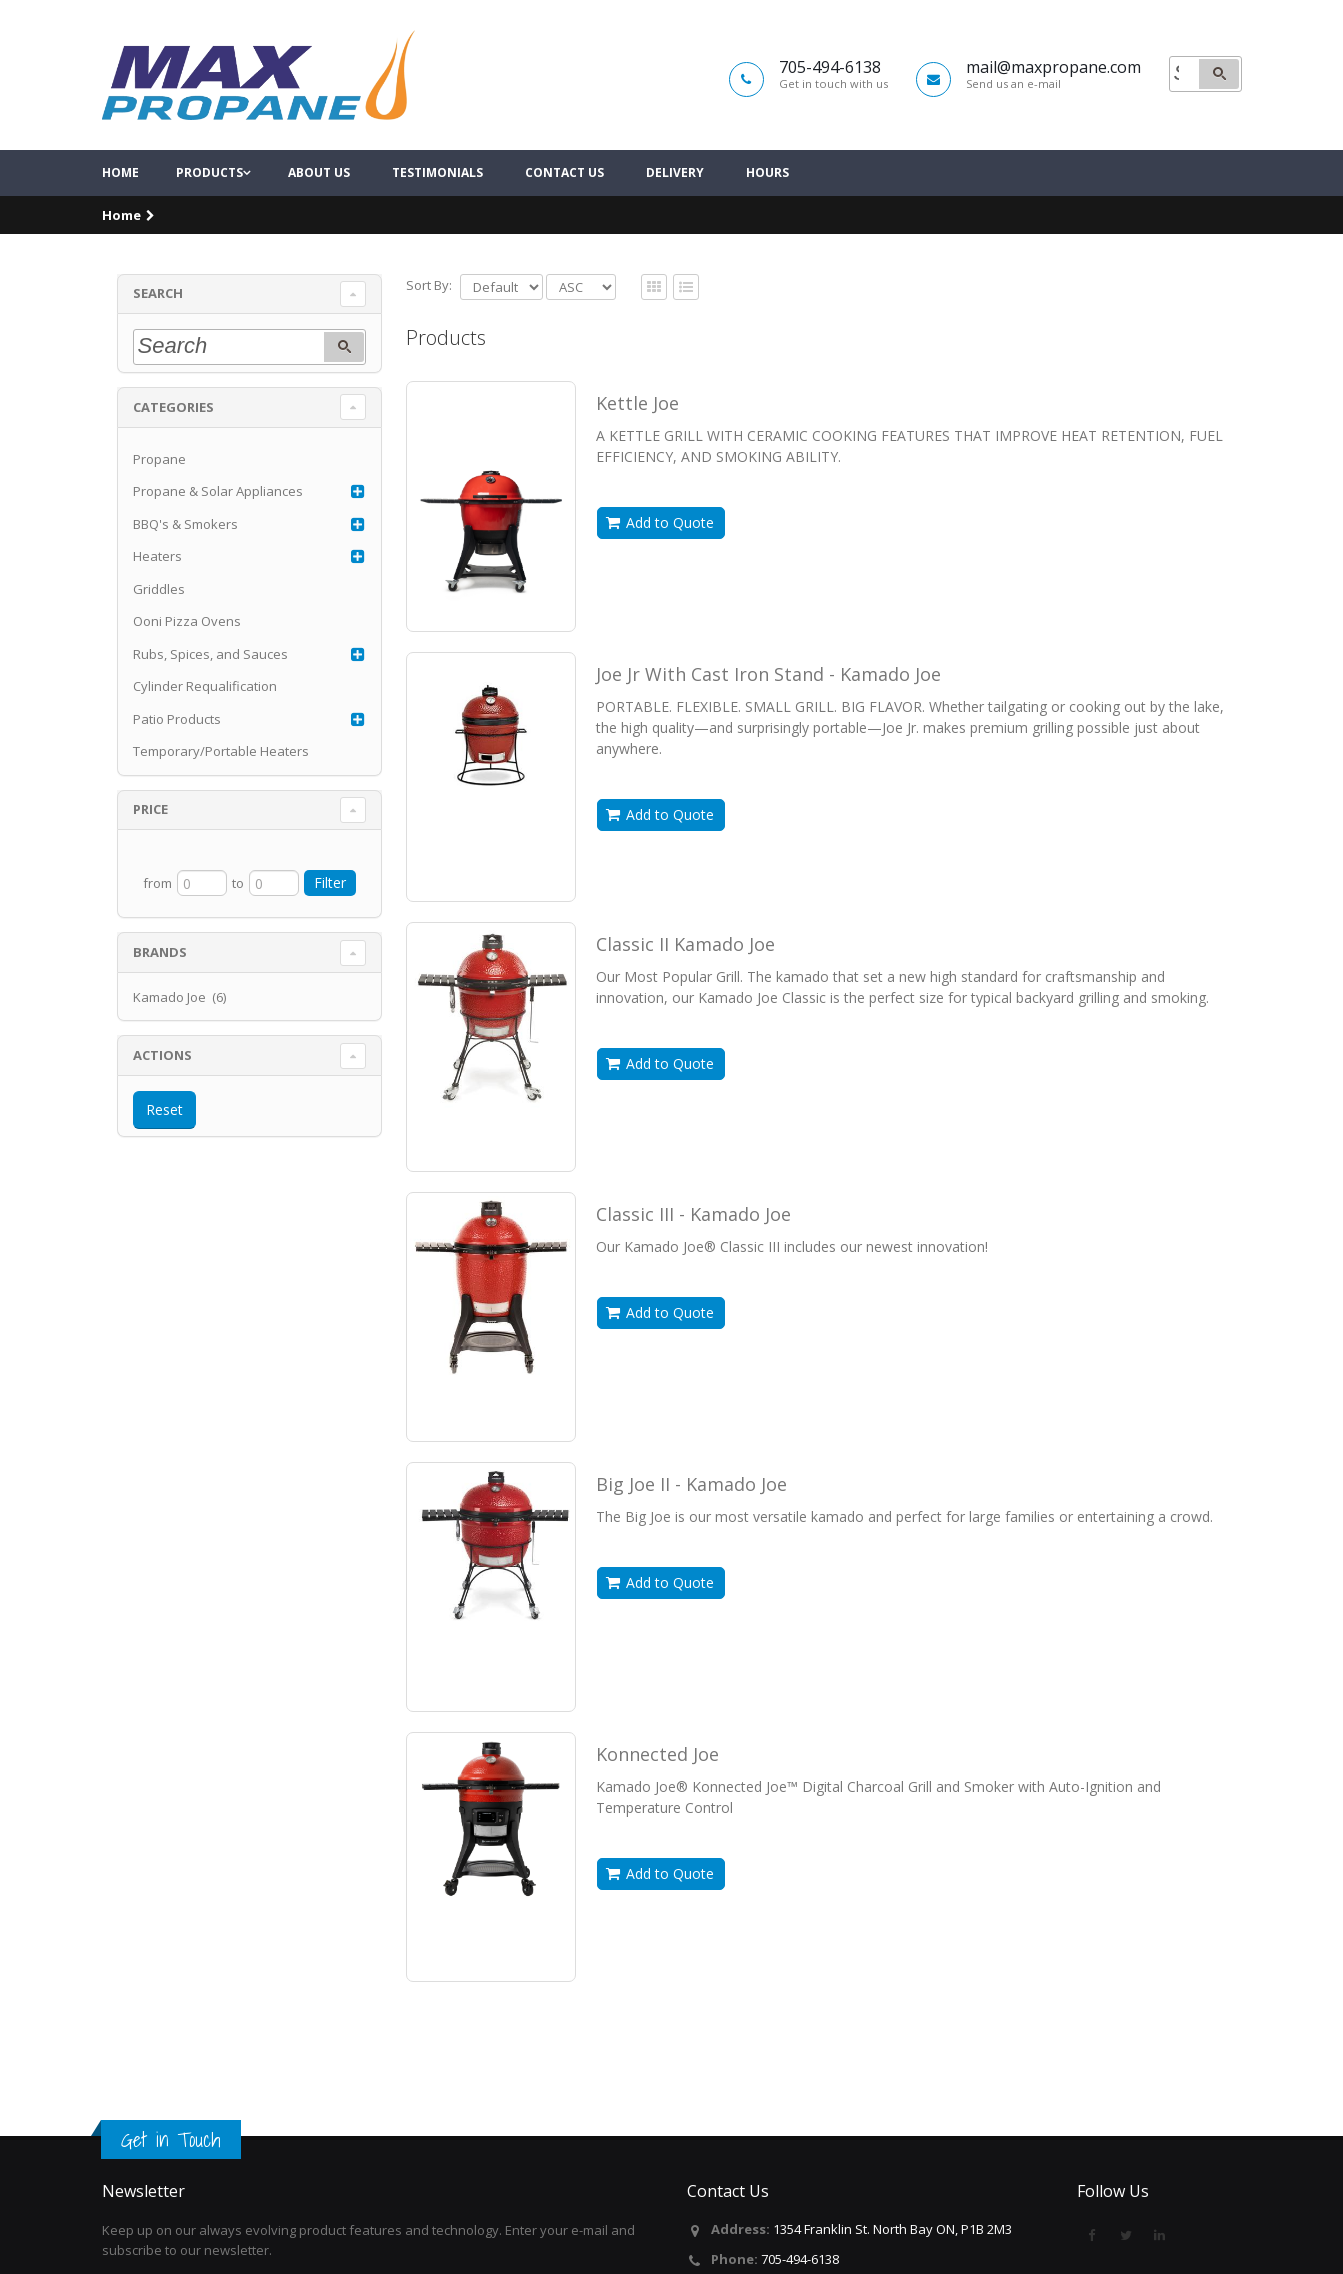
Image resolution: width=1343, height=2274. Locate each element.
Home (120, 209)
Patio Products (177, 755)
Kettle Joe (637, 439)
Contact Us (564, 209)
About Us (319, 209)
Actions (162, 1091)
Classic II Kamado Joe (685, 980)
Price (150, 846)
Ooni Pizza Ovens (187, 658)
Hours (767, 209)
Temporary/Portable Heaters (221, 788)
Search (158, 330)
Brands (160, 988)
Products (209, 209)
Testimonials (437, 209)
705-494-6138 (800, 2259)
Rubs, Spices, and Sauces (210, 690)
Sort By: (429, 321)
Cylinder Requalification (205, 723)
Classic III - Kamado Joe (693, 1250)
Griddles (159, 625)
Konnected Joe (657, 1790)
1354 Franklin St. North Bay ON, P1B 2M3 (892, 2229)
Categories (173, 443)
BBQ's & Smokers (185, 560)
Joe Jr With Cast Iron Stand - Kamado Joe (768, 710)
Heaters (157, 593)
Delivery (675, 209)
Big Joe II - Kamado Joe (691, 1520)
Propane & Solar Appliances (218, 528)
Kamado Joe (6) (179, 1033)
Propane (159, 495)
